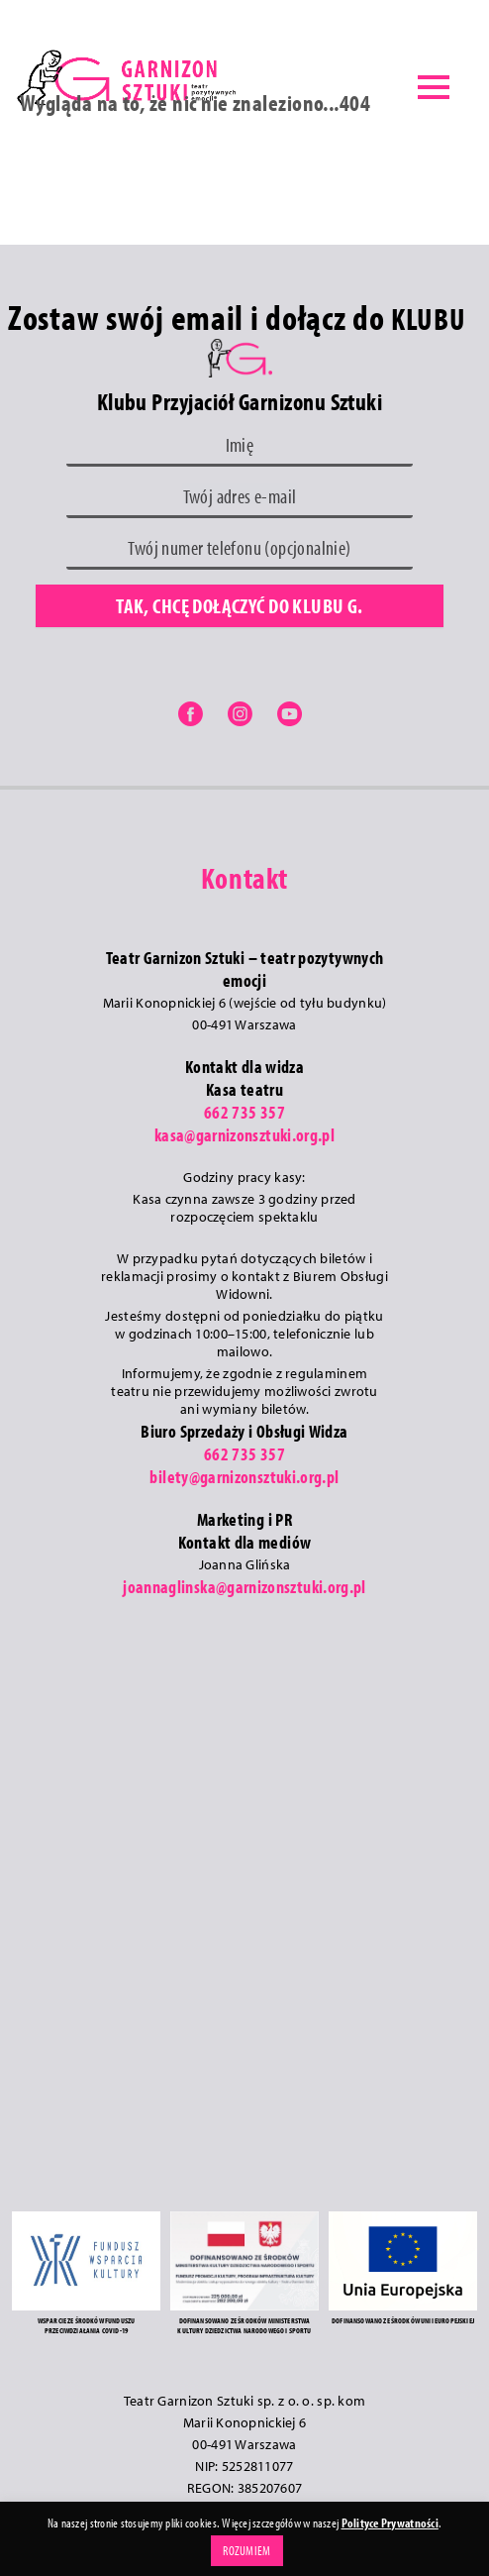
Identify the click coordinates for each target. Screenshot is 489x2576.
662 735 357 (244, 1112)
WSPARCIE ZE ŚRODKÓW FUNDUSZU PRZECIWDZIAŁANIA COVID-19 (86, 2325)
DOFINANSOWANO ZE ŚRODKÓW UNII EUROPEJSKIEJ (403, 2320)
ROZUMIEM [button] (246, 2550)
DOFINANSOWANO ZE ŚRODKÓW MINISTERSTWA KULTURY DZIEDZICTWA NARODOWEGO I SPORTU (244, 2325)
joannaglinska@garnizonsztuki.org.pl (244, 1586)
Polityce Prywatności (390, 2522)
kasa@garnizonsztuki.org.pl (244, 1135)
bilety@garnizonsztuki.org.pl (244, 1476)
